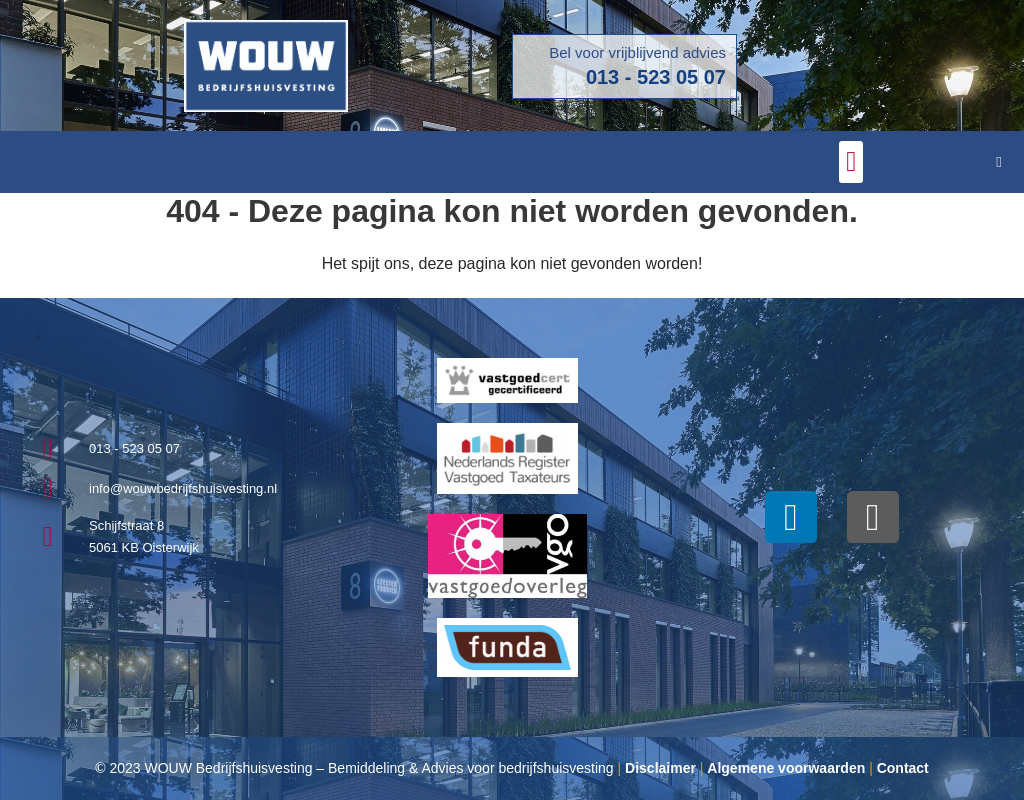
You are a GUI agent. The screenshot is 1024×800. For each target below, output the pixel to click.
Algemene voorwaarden (786, 768)
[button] (851, 162)
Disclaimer (660, 768)
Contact (903, 768)
